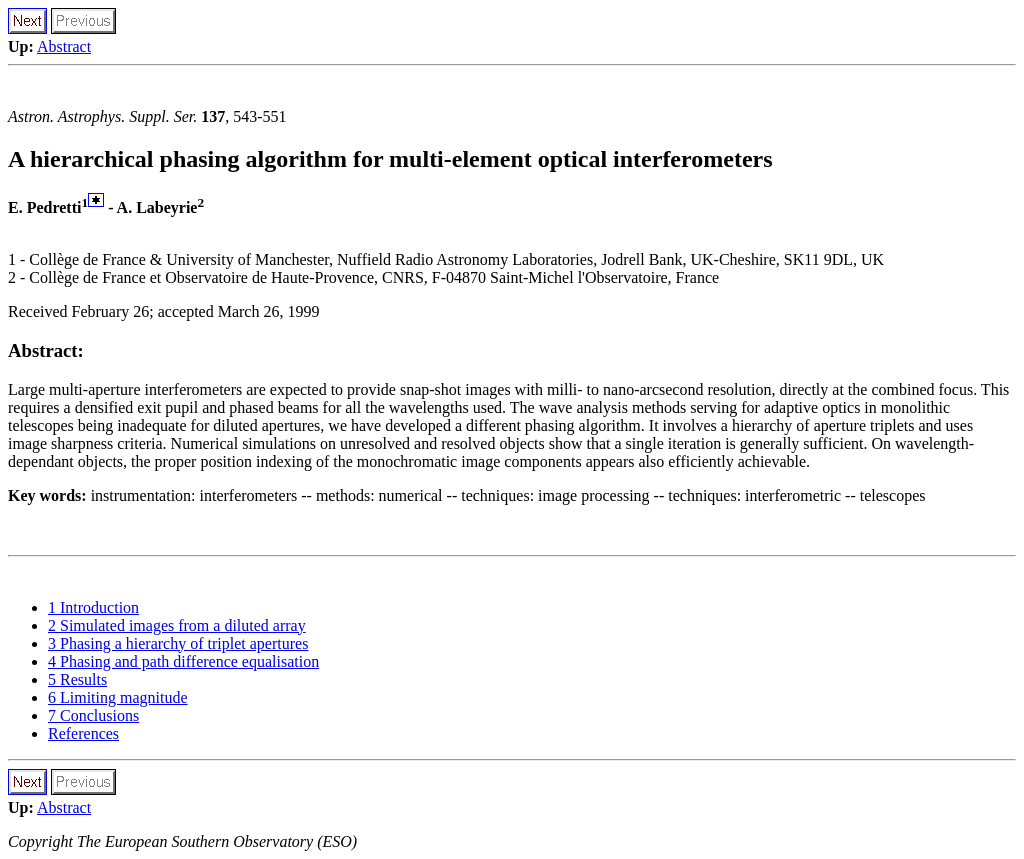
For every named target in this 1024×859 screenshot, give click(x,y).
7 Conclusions (93, 715)
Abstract (64, 46)
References (83, 733)
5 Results (77, 679)
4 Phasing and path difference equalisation (183, 661)
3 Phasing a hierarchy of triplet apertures (178, 643)
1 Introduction (93, 607)
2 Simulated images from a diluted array (177, 625)
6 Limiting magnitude (118, 697)
